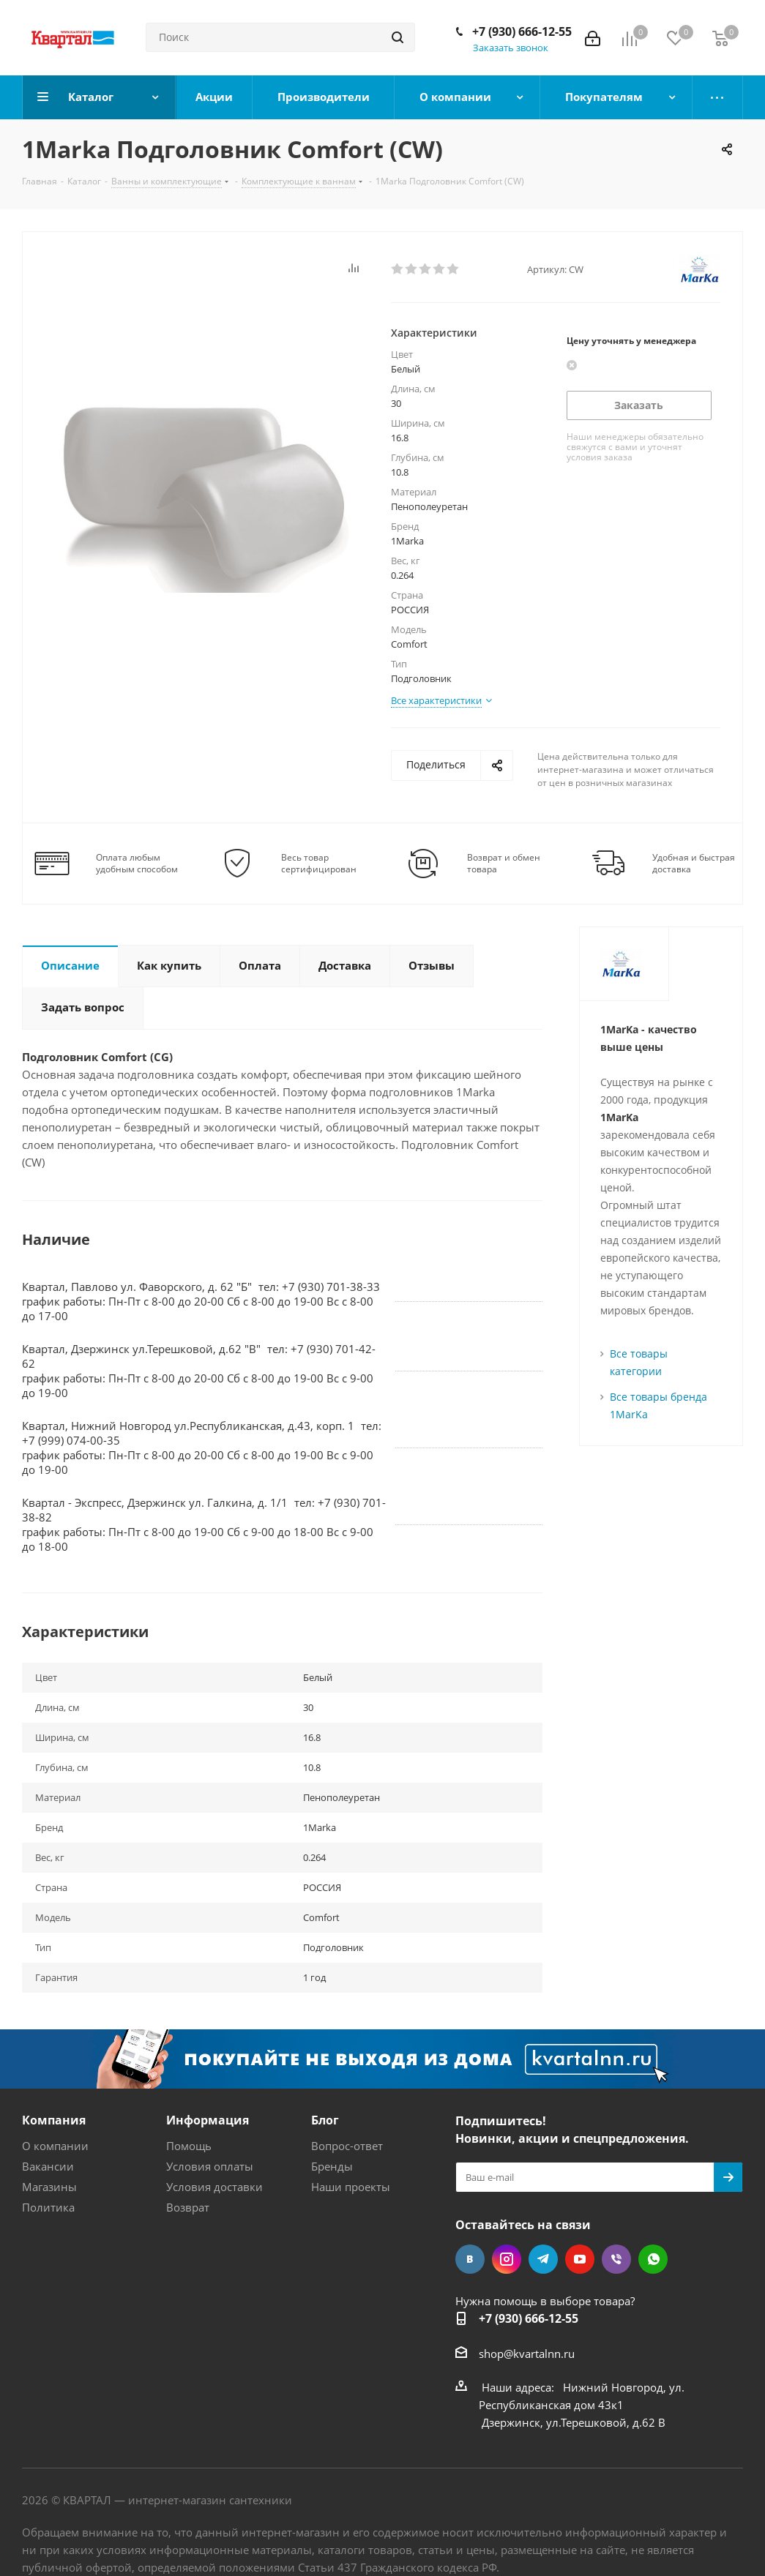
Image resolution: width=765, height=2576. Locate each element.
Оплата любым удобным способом (137, 863)
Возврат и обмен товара (503, 863)
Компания (54, 2120)
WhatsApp (653, 2259)
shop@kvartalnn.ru (527, 2353)
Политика (48, 2207)
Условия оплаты (209, 2166)
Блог (325, 2120)
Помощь (189, 2145)
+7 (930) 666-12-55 (522, 31)
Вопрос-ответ (347, 2145)
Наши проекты (350, 2186)
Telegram (543, 2259)
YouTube (579, 2259)
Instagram (506, 2259)
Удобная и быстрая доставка (693, 863)
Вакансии (48, 2166)
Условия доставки (214, 2186)
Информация (207, 2120)
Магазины (49, 2186)
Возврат (187, 2207)
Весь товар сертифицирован (319, 863)
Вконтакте (470, 2259)
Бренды (332, 2166)
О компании (55, 2145)
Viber (616, 2259)
